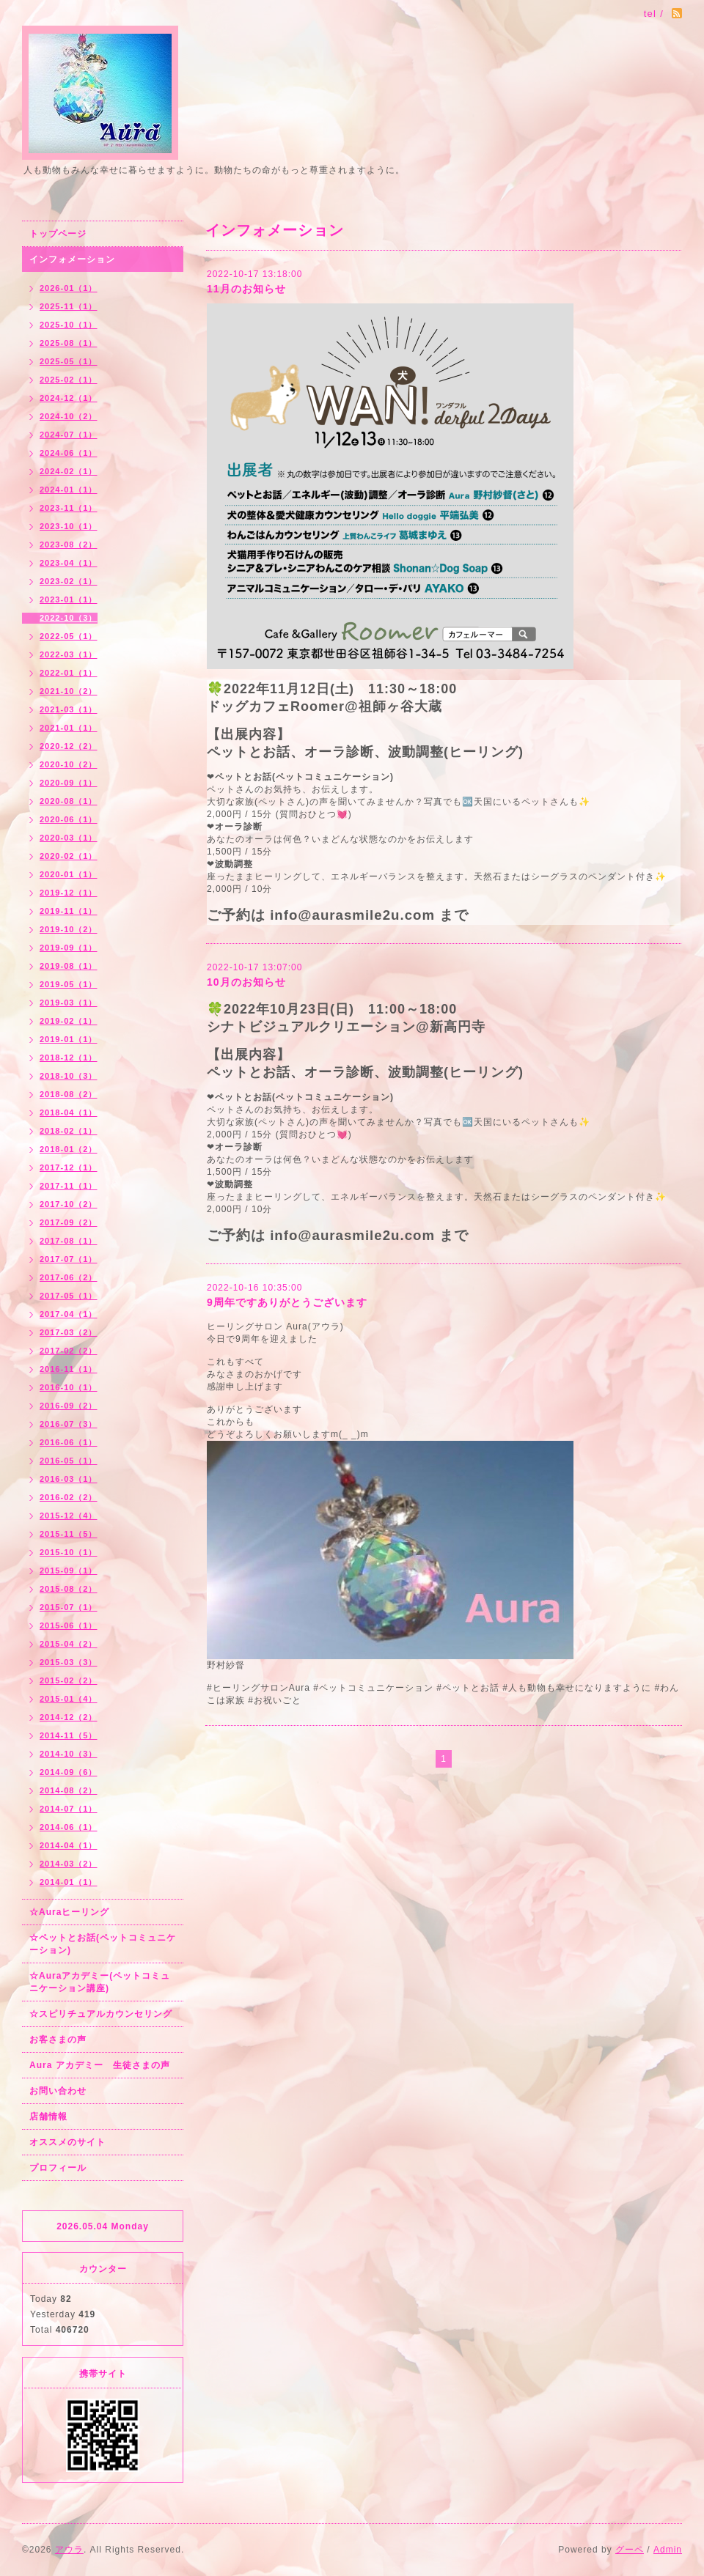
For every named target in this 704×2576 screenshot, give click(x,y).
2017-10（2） (69, 1204)
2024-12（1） (69, 398)
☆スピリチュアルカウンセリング (100, 2014)
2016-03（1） (69, 1479)
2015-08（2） (69, 1588)
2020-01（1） (69, 874)
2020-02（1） (69, 856)
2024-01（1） (69, 489)
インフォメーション (72, 259)
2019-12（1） (69, 892)
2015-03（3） (69, 1662)
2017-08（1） (69, 1240)
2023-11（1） (69, 507)
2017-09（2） (69, 1222)
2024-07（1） (69, 434)
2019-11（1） (69, 911)
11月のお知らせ (246, 289)
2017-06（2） (69, 1277)
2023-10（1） (69, 526)
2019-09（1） (69, 947)
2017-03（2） (69, 1332)
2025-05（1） (69, 361)
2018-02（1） (69, 1130)
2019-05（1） (69, 984)
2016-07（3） (69, 1424)
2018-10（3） (69, 1075)
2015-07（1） (69, 1607)
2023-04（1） (69, 562)
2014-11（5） (69, 1735)
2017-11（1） (69, 1185)
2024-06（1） (69, 453)
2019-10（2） (69, 929)
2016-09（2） (69, 1405)
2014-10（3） (69, 1753)
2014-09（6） (69, 1772)
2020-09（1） (69, 782)
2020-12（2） (69, 746)
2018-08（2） (69, 1094)
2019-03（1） (69, 1002)
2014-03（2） (69, 1863)
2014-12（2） (69, 1717)
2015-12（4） (69, 1515)
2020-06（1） (69, 819)
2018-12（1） (69, 1057)
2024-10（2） (69, 416)
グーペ (629, 2549)
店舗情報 (48, 2116)
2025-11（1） (69, 306)
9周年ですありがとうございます (287, 1302)
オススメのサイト (67, 2142)
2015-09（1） (69, 1570)
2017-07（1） (69, 1259)
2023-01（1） (69, 599)
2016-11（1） (69, 1369)
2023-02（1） (69, 581)
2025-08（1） (69, 343)
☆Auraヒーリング (69, 1912)
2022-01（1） (69, 672)
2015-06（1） (69, 1625)
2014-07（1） (69, 1808)
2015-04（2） (69, 1643)
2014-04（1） (69, 1845)
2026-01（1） (69, 288)
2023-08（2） (69, 544)
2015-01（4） (69, 1698)
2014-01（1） (69, 1882)
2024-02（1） (69, 471)
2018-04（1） (69, 1112)
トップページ (58, 234)
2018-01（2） (69, 1149)
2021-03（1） (69, 709)
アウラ (69, 2549)
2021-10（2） (69, 691)
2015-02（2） (69, 1680)
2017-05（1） (69, 1295)
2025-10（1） (69, 324)
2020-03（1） (69, 837)
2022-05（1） (69, 636)
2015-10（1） (69, 1552)
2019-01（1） (69, 1039)
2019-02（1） (69, 1020)
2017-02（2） (69, 1350)
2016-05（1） (69, 1460)
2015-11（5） (69, 1533)
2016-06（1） (69, 1442)
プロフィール (58, 2168)
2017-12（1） (69, 1167)
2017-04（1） (69, 1314)
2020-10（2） (69, 764)
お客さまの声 (58, 2039)
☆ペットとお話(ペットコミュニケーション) (102, 1944)
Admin (667, 2549)
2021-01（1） (69, 727)
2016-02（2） (69, 1497)
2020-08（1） (69, 801)
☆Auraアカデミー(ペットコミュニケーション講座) (99, 1982)
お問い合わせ (58, 2091)
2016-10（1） (69, 1387)
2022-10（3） (69, 617)
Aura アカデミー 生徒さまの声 (99, 2065)
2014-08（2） (69, 1790)
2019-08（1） (69, 966)
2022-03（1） (69, 654)
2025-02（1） (69, 379)
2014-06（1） (69, 1827)
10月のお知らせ (246, 982)
